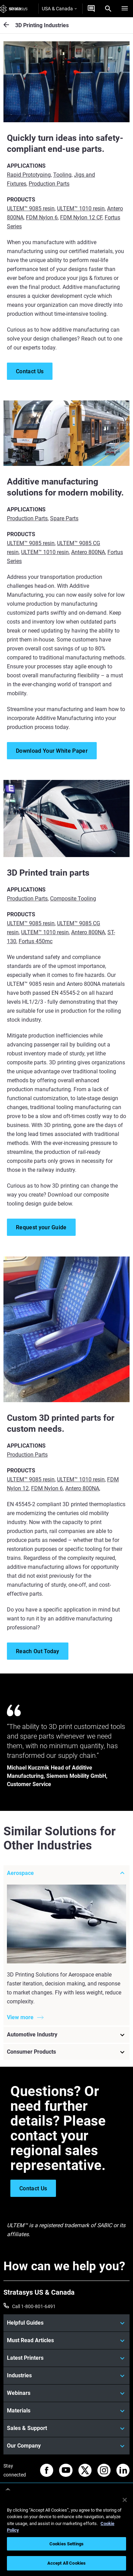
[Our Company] (66, 2445)
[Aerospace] (66, 1873)
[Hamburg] (124, 8)
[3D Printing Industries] (9, 25)
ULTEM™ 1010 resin (81, 208)
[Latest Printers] (66, 2358)
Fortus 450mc (36, 941)
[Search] (108, 8)
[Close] (124, 2499)
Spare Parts (64, 518)
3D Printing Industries (42, 25)
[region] (66, 2533)
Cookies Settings (66, 2543)
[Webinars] (66, 2393)
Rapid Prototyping (29, 174)
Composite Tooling (73, 898)
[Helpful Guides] (66, 2323)
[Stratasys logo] (14, 8)
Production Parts (49, 183)
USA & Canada (59, 8)
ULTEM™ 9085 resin (31, 208)
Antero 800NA (88, 552)
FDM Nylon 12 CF (81, 217)
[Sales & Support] (66, 2428)
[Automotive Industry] (66, 2035)
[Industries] (66, 2375)
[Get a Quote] (91, 8)
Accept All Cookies (66, 2563)
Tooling (62, 174)
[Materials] (66, 2410)
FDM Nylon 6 (42, 217)
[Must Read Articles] (66, 2340)
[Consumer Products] (66, 2052)
